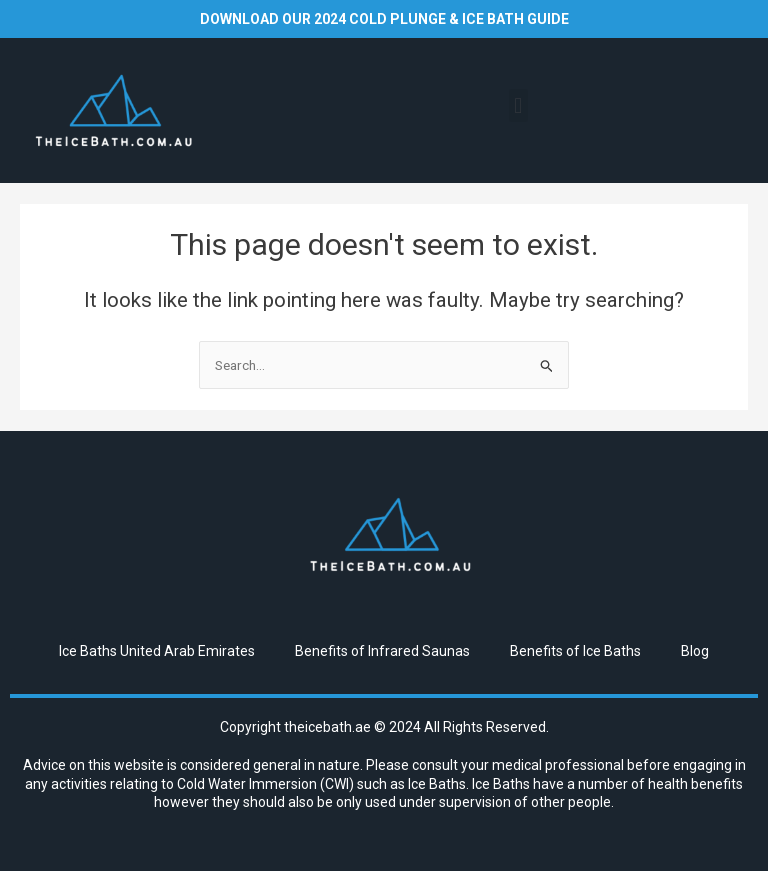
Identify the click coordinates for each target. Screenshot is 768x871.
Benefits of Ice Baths (575, 651)
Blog (695, 651)
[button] (518, 105)
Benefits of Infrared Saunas (382, 651)
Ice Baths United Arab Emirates (157, 651)
